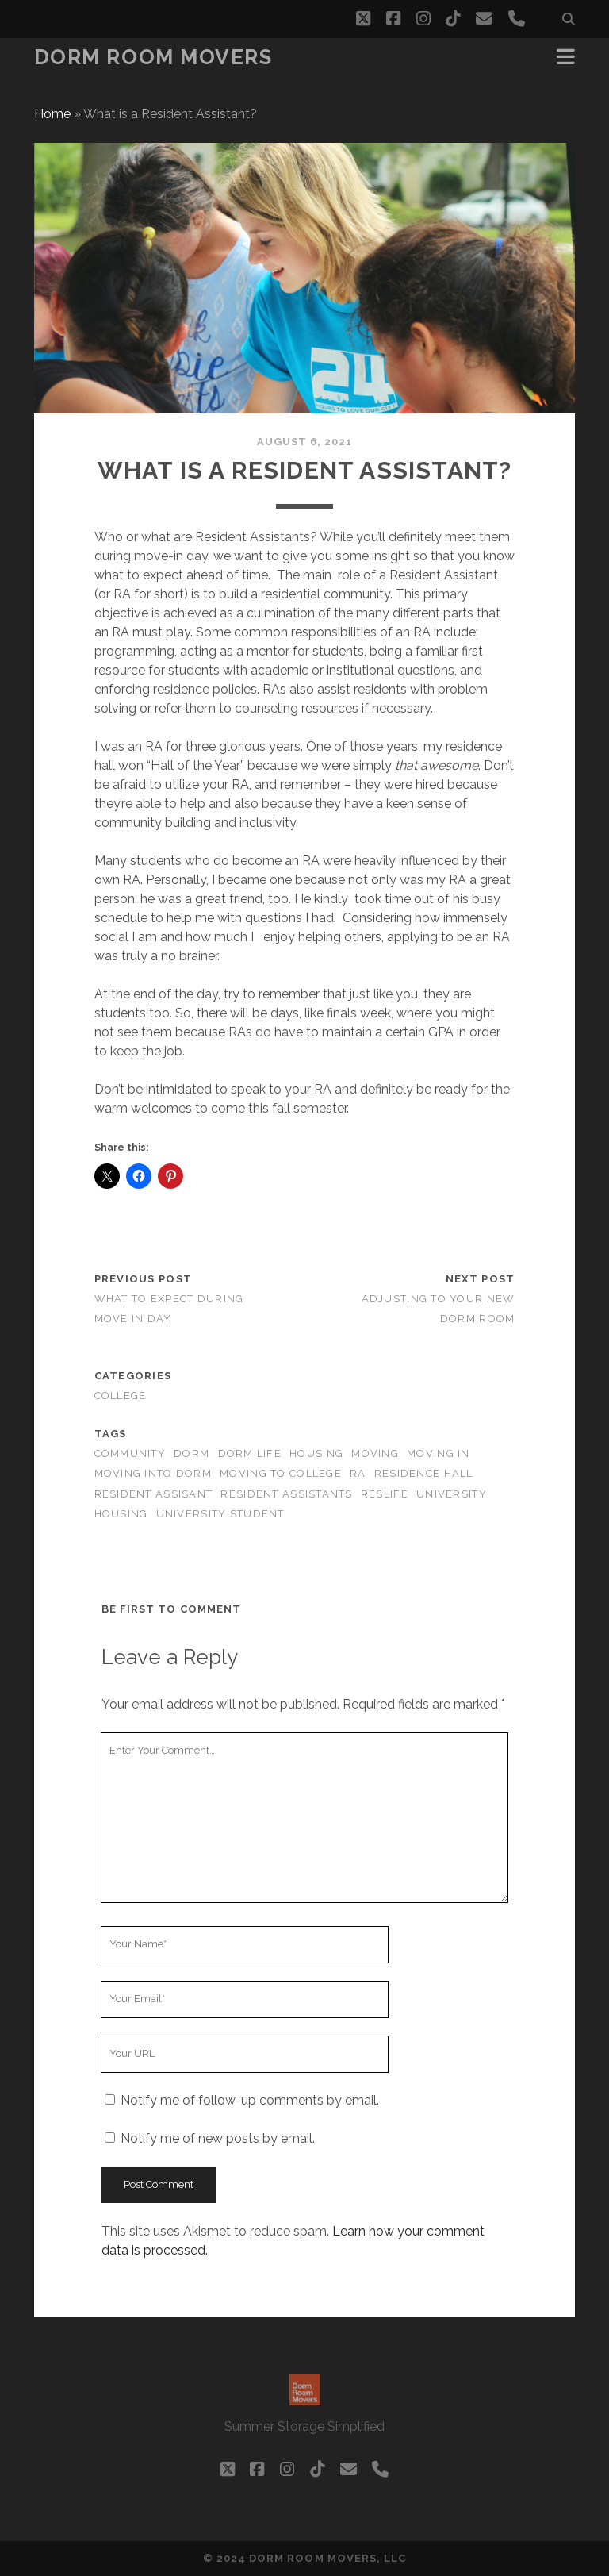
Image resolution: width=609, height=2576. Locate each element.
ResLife (384, 1494)
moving (375, 1453)
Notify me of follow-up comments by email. (250, 2100)
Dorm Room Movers (153, 57)
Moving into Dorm (153, 1473)
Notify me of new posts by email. (218, 2138)
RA (358, 1473)
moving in (438, 1453)
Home (52, 113)
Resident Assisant (153, 1494)
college (120, 1395)
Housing (316, 1453)
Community (130, 1453)
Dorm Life (250, 1453)
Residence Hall (423, 1473)
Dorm (191, 1453)
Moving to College (281, 1473)
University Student (220, 1514)
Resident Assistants (286, 1494)
